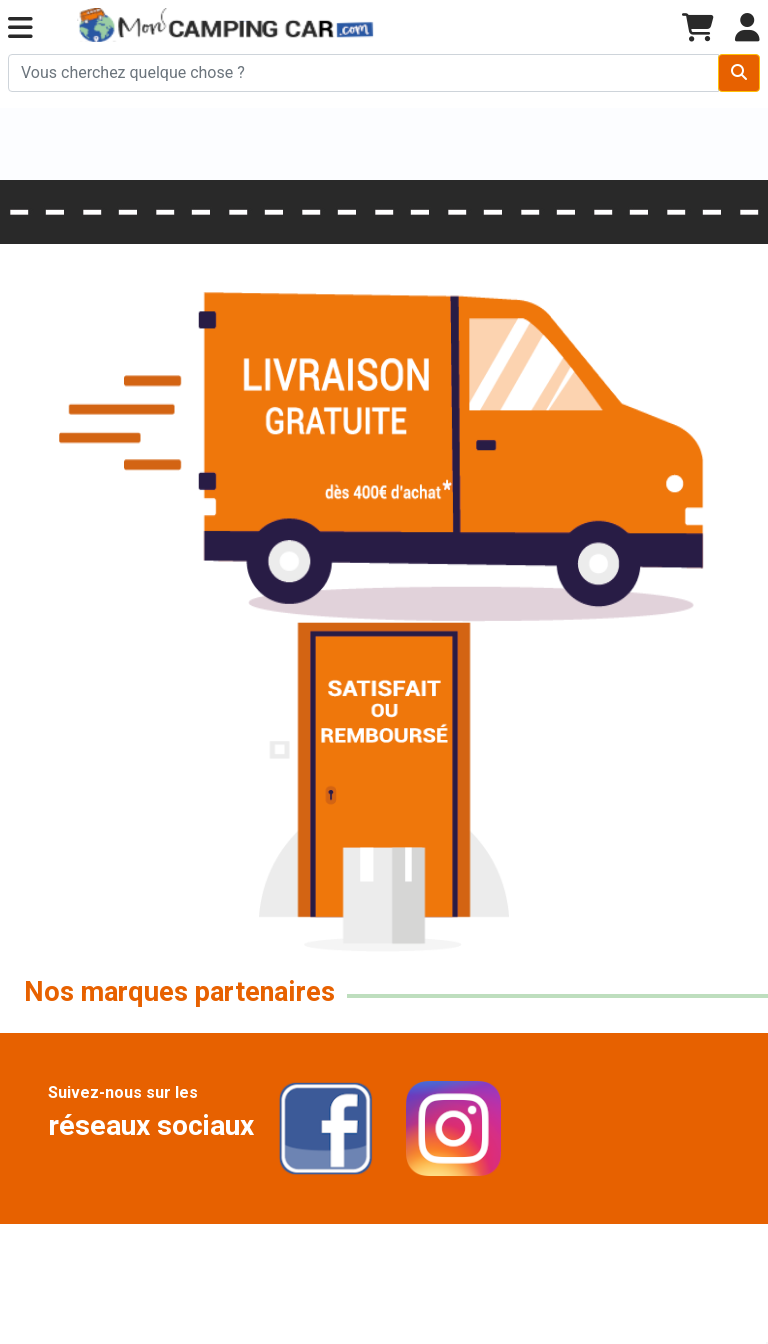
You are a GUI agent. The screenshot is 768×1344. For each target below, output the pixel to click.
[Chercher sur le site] (363, 73)
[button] (20, 28)
